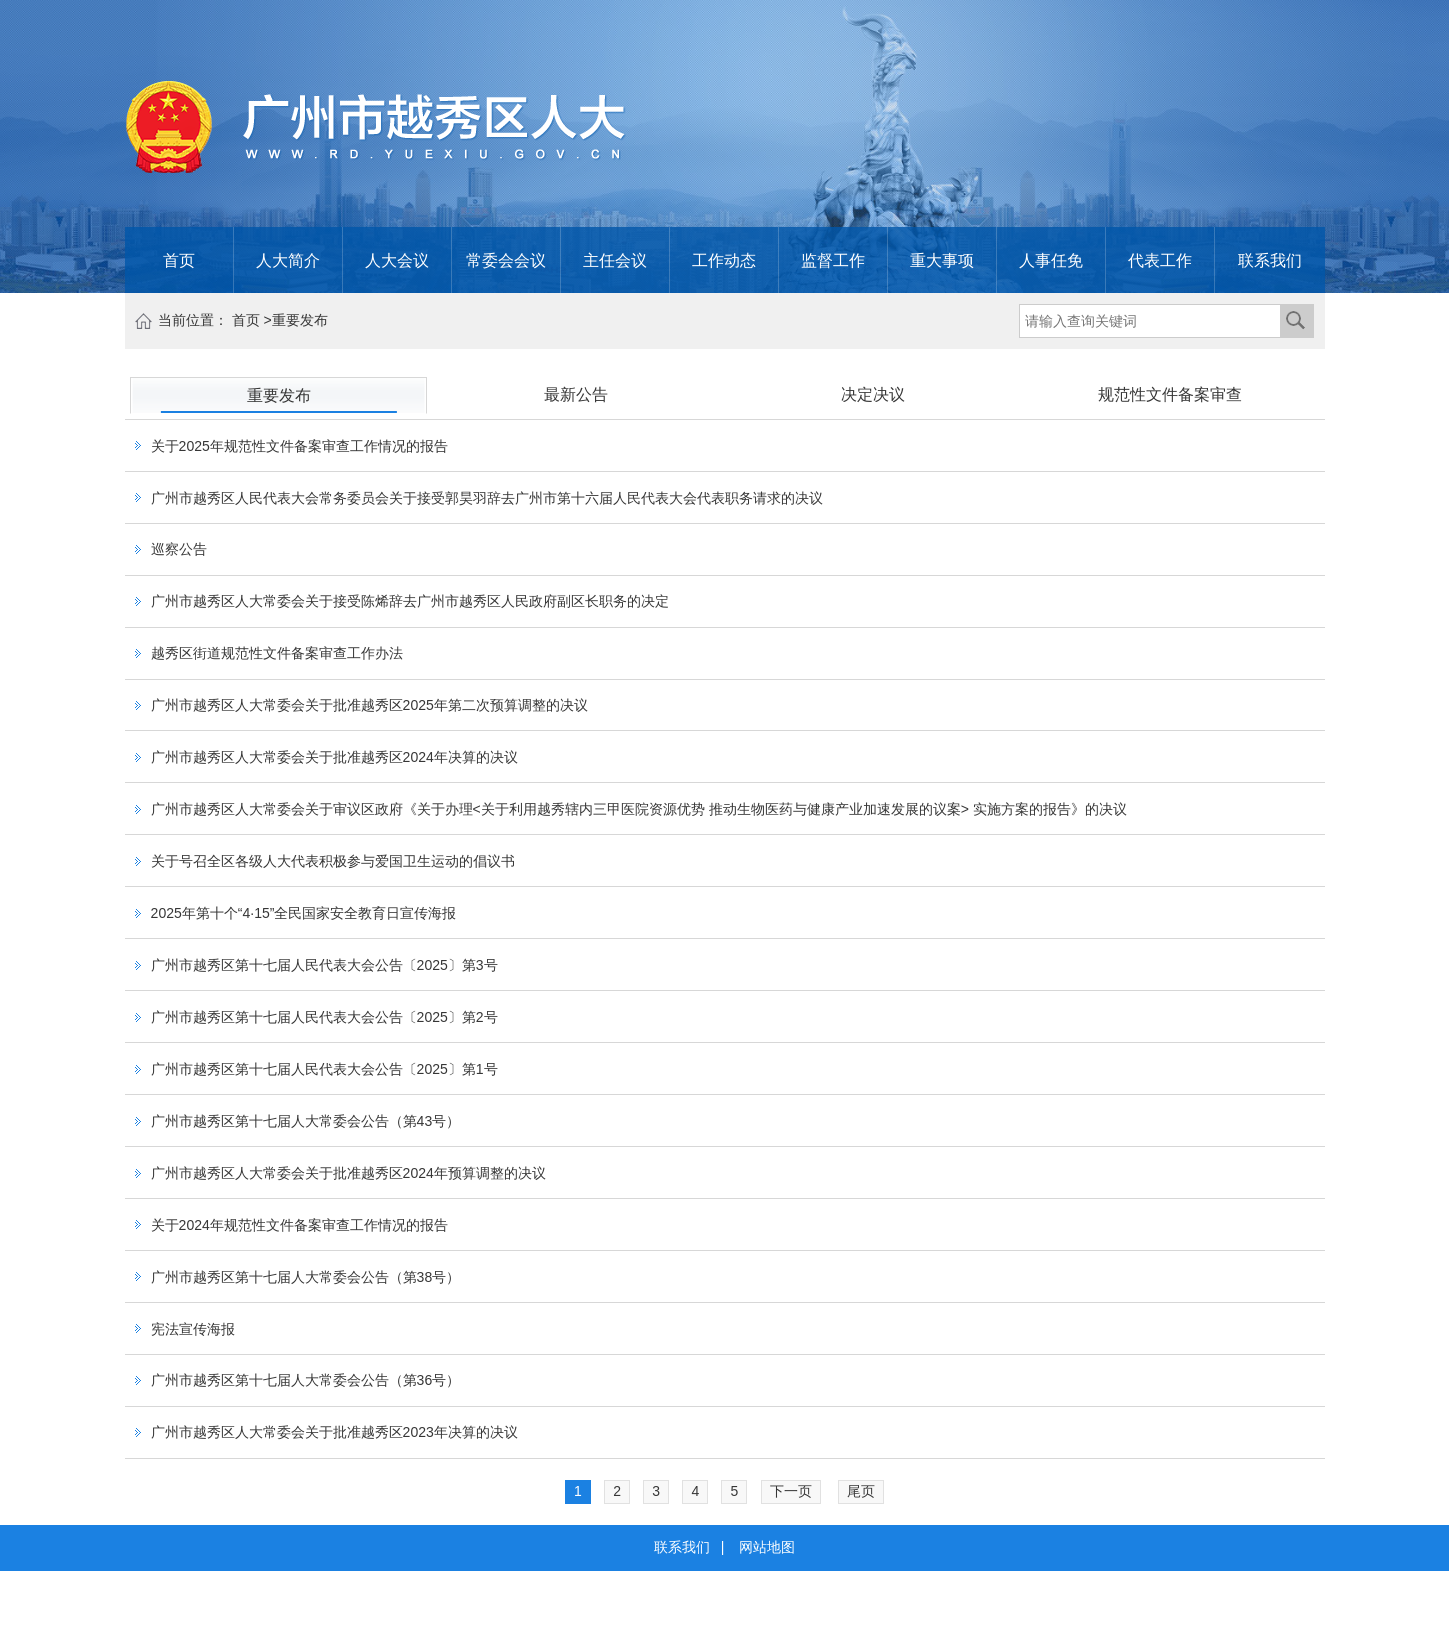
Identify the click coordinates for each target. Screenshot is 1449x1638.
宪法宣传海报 (193, 1329)
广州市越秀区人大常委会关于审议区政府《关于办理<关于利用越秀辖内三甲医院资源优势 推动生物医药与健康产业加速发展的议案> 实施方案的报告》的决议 (639, 809)
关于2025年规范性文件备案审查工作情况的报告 (299, 446)
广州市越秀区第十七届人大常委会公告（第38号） (306, 1277)
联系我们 (1270, 260)
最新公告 (576, 394)
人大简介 (288, 260)
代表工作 (1160, 260)
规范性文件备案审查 (1170, 394)
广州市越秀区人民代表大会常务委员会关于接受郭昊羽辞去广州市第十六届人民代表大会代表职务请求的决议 (487, 498)
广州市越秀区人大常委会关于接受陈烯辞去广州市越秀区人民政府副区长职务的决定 (410, 602)
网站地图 (767, 1547)
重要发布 (300, 320)
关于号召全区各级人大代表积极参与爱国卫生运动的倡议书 (333, 861)
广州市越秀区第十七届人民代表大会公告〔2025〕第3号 (324, 965)
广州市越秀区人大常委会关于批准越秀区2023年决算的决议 (334, 1433)
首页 (179, 260)
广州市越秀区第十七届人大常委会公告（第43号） (306, 1121)
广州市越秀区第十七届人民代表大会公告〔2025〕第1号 (324, 1069)
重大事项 (942, 260)
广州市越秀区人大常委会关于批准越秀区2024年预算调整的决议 (348, 1173)
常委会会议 (506, 260)
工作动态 (724, 260)
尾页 (861, 1491)
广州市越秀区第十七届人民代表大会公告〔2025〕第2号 (324, 1017)
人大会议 (397, 260)
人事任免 (1051, 260)
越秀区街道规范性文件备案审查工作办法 (277, 654)
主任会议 (615, 260)
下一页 (791, 1491)
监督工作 (833, 260)
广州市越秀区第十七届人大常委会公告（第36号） (306, 1381)
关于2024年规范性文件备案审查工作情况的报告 (299, 1225)
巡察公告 (179, 550)
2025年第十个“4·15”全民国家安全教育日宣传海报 (304, 913)
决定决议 (873, 394)
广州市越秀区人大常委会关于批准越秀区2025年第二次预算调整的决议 (369, 706)
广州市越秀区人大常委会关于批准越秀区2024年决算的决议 (334, 757)
